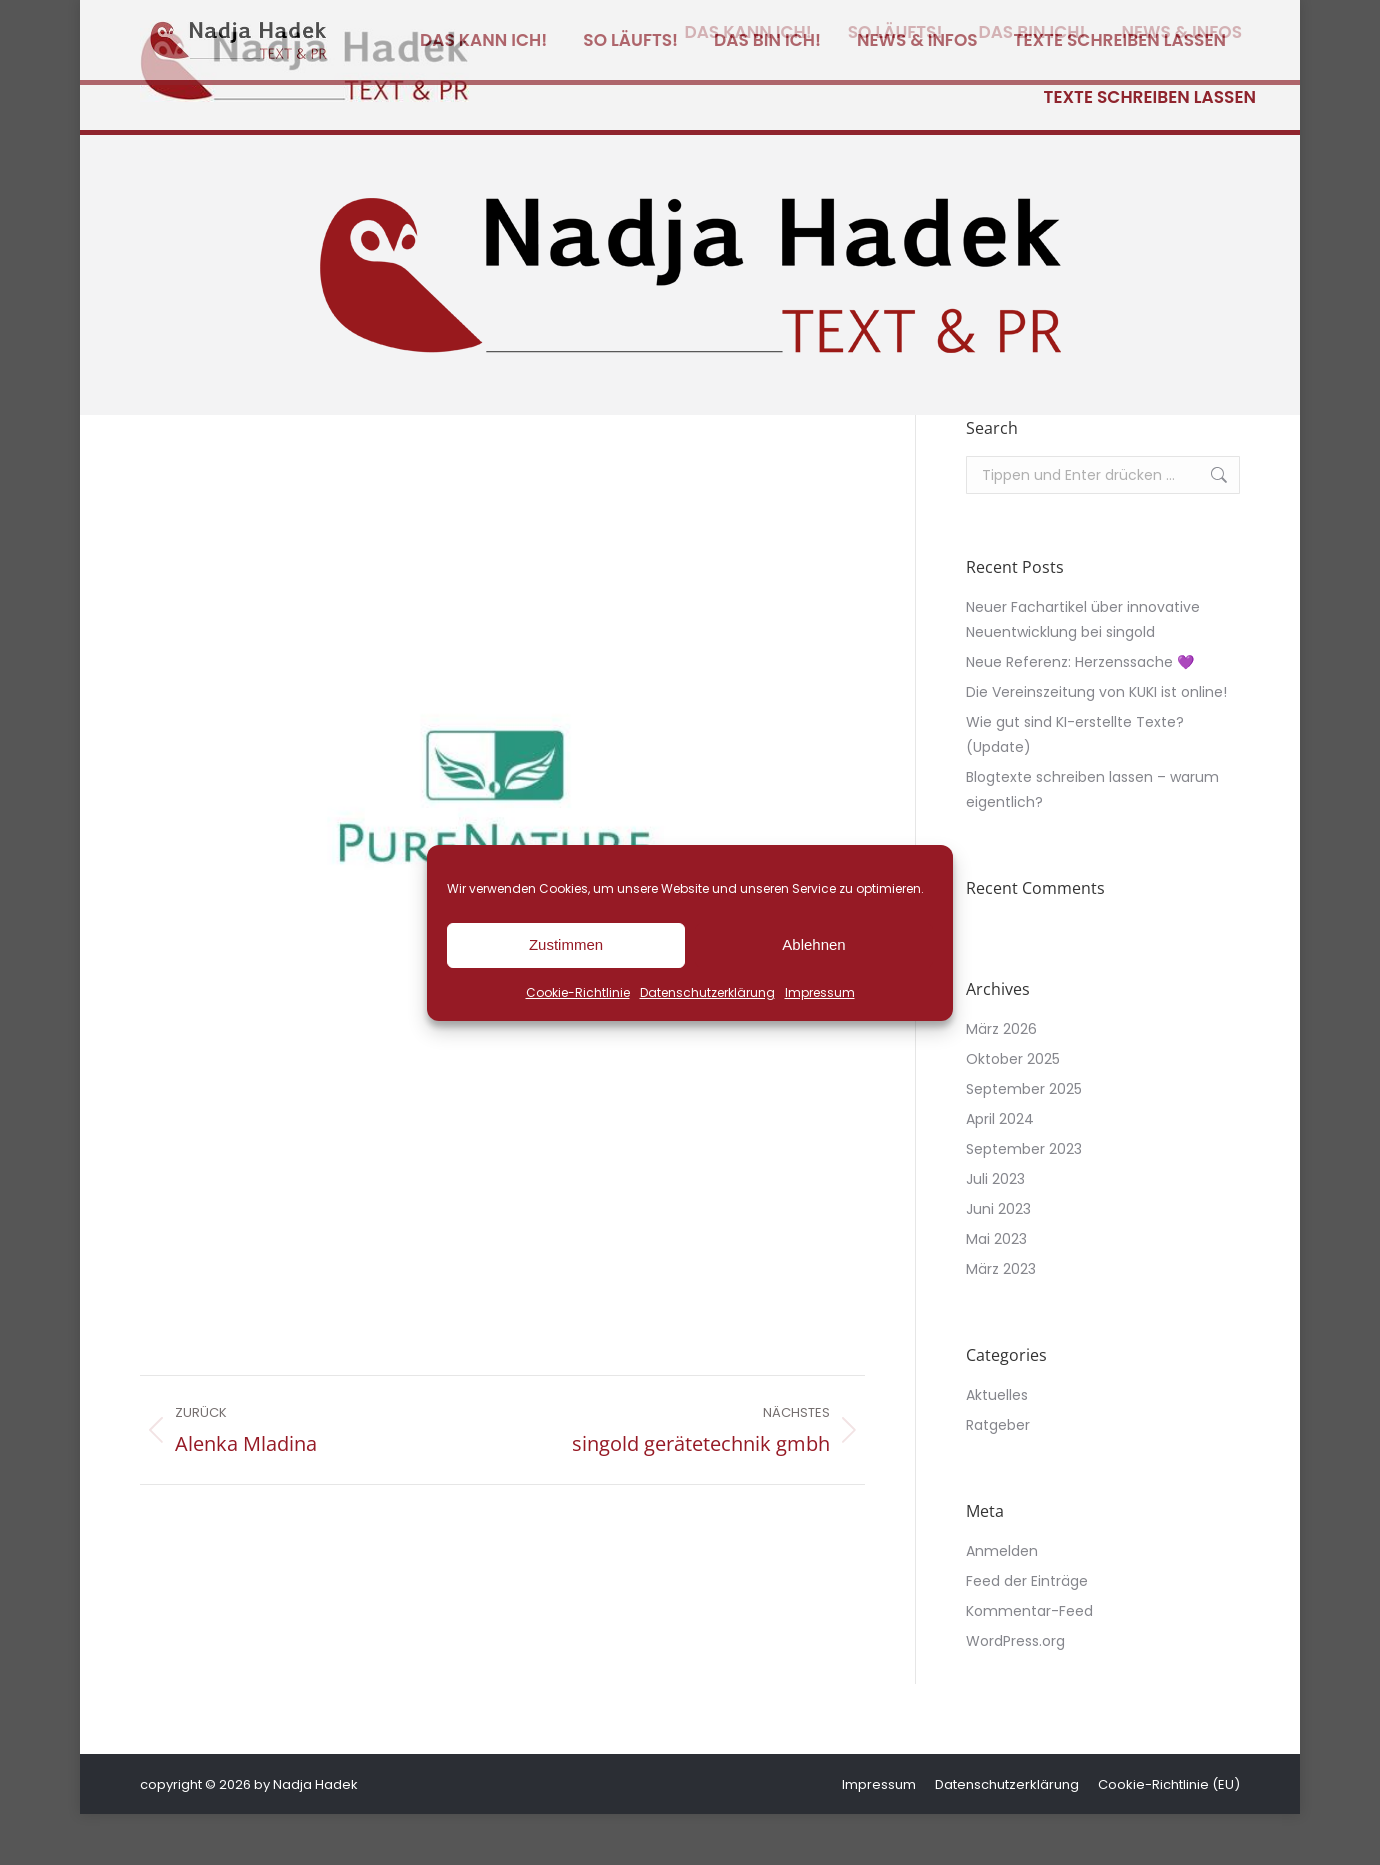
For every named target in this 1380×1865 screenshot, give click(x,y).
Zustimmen (566, 944)
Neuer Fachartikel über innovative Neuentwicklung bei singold (1083, 670)
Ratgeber (998, 1476)
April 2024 (1000, 1170)
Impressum (820, 992)
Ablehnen (813, 944)
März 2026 (1001, 1080)
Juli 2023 (995, 1230)
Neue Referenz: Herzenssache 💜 (1080, 713)
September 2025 (1024, 1140)
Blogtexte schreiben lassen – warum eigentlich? (1092, 840)
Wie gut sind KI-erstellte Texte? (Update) (1075, 785)
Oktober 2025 (1013, 1110)
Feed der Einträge (1027, 1632)
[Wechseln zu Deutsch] (1085, 25)
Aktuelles (997, 1446)
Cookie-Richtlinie (578, 992)
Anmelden (1002, 1602)
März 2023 (1001, 1320)
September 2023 (1024, 1200)
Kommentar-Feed (1029, 1662)
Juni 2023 (998, 1260)
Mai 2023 (996, 1290)
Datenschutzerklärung (707, 992)
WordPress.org (1015, 1692)
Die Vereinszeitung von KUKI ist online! (1096, 743)
